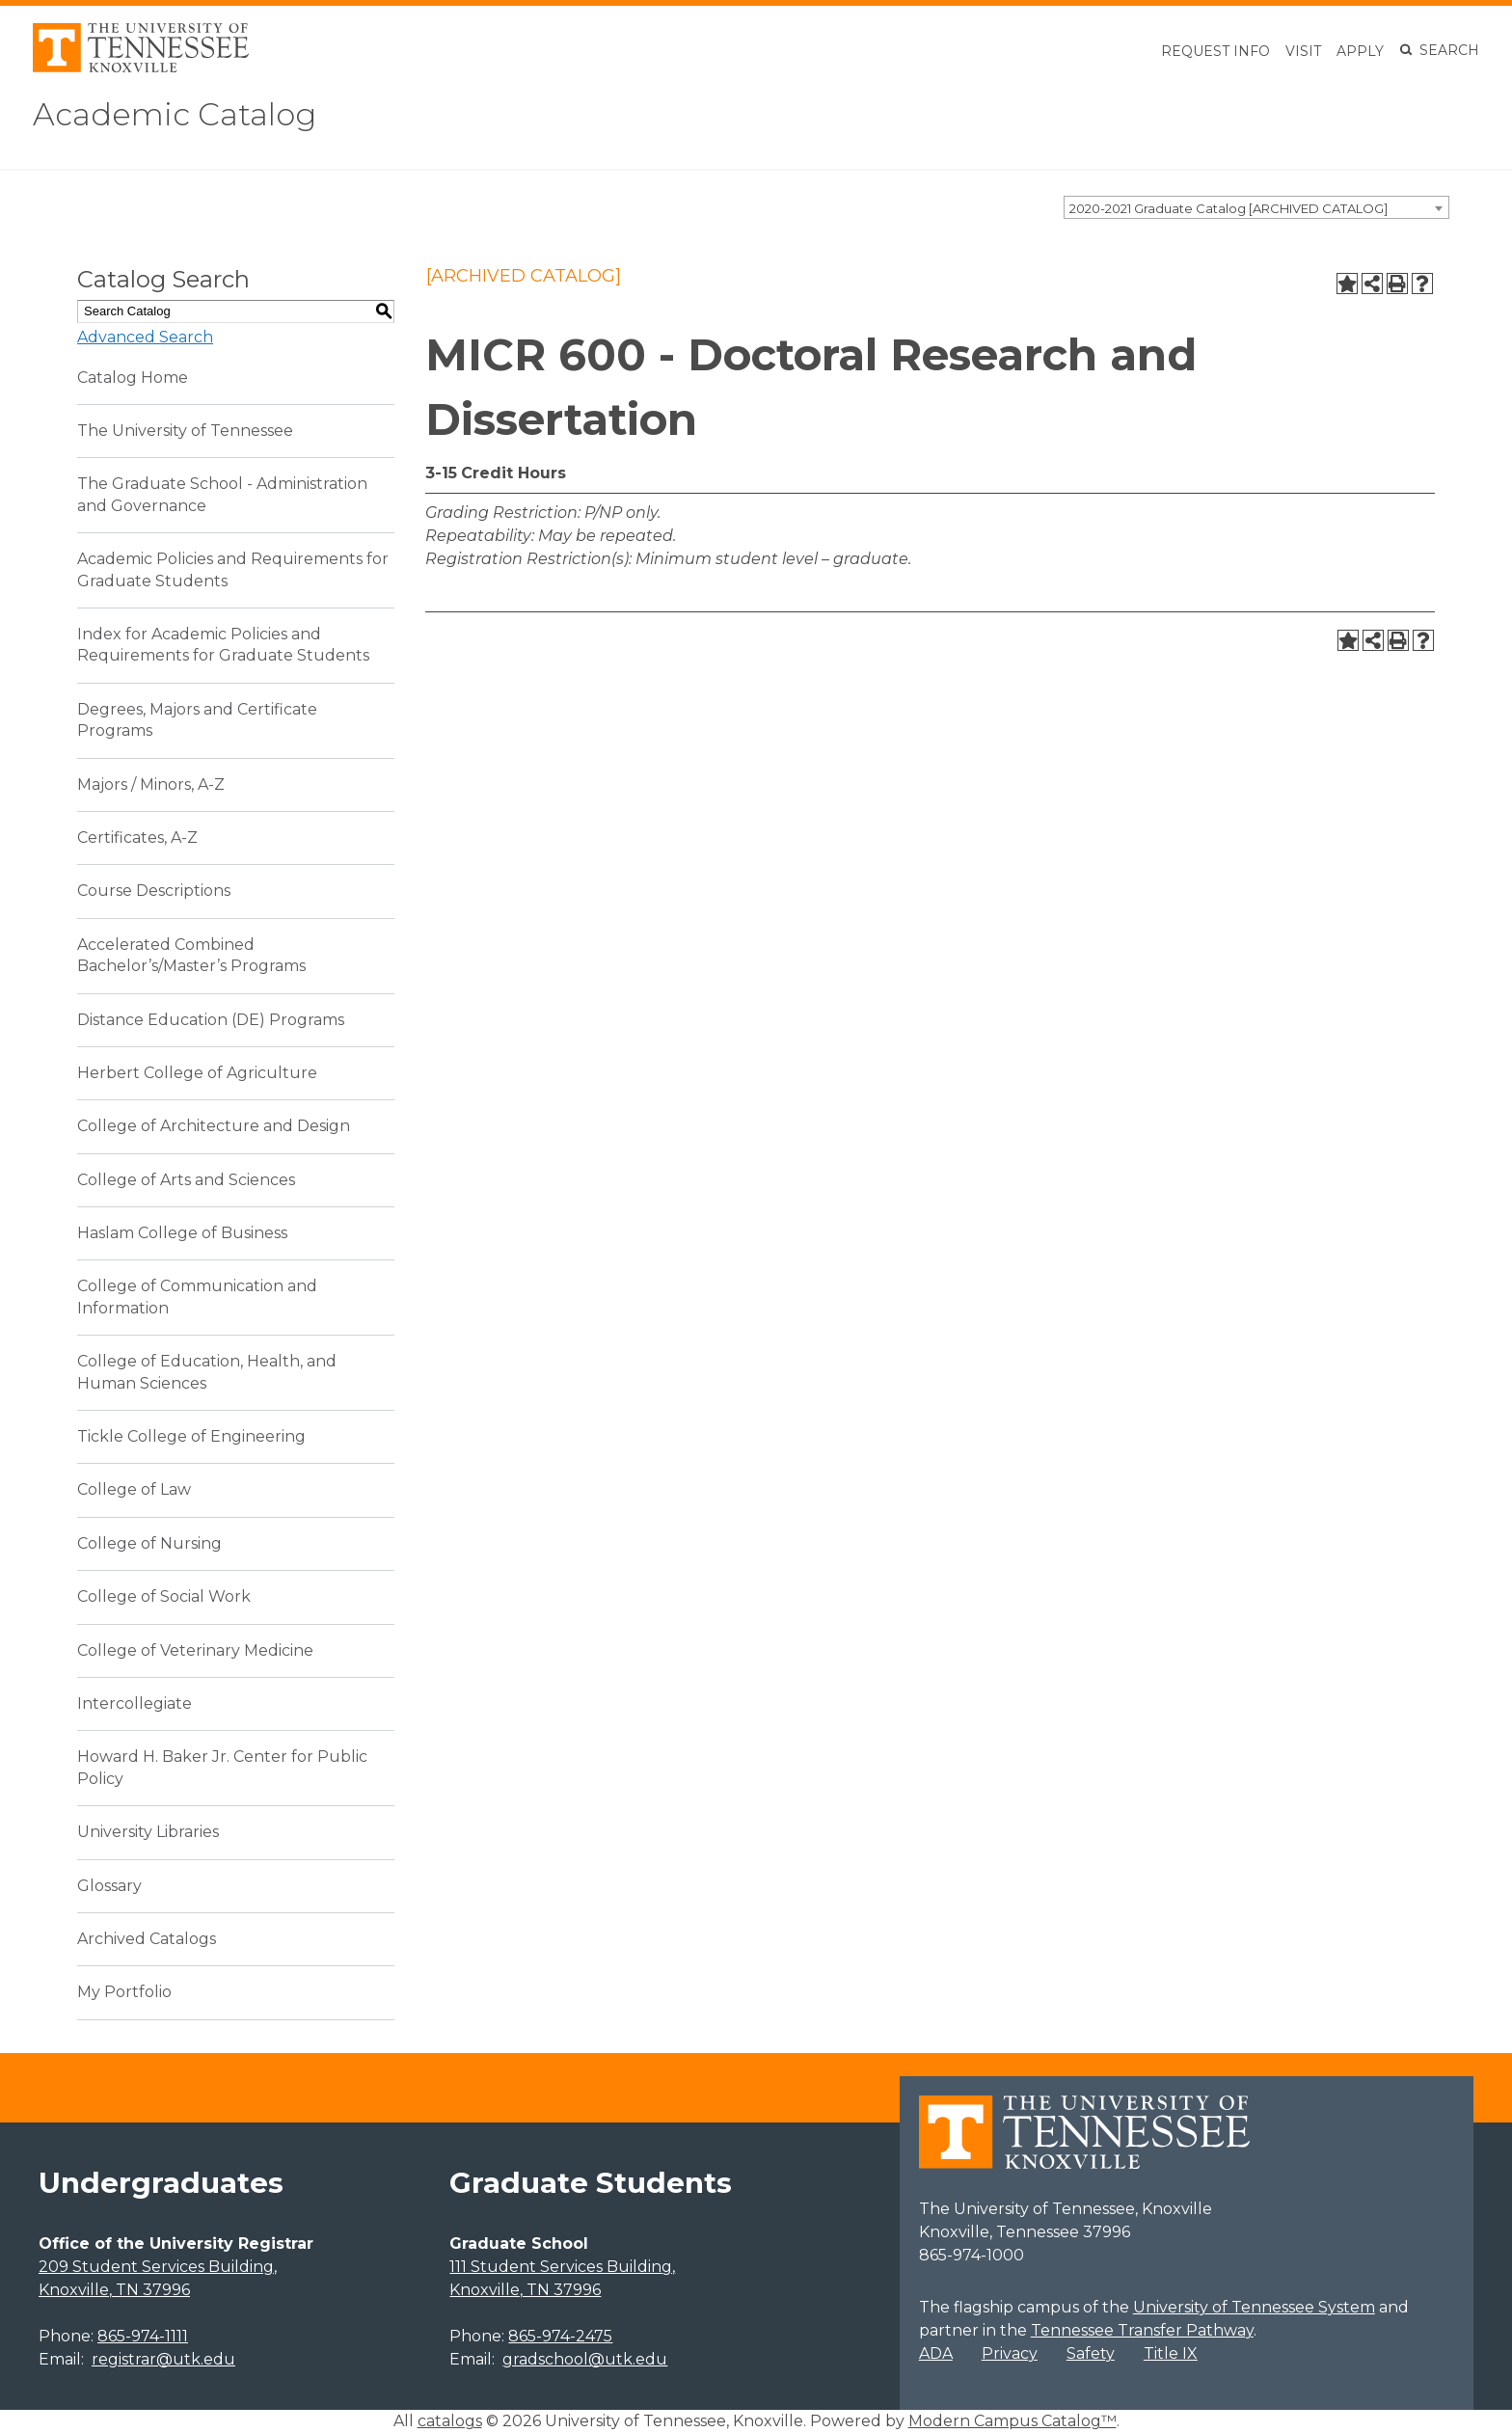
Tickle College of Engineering (191, 1436)
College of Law (134, 1489)
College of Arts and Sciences (186, 1180)
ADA (936, 2353)
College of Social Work (164, 1596)
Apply (1360, 51)
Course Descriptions (153, 890)
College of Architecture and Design (213, 1126)
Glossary (109, 1886)
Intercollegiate (134, 1703)
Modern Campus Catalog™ (1012, 2421)
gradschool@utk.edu (584, 2359)
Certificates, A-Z (137, 837)
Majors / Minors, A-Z (151, 784)
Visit (1303, 51)
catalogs (450, 2421)
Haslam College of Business (182, 1233)
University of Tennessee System (1254, 2307)
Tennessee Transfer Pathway (1142, 2330)
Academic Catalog (174, 114)
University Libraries (148, 1832)
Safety (1090, 2353)
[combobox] (1256, 207)
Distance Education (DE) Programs (210, 1020)
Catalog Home (132, 377)
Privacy (1010, 2353)
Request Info (1215, 51)
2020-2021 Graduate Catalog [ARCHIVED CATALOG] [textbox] (1228, 208)
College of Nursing (149, 1543)
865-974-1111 (142, 2336)
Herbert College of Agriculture (197, 1073)
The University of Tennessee (185, 430)
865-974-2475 (560, 2336)
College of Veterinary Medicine (195, 1650)
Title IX (1171, 2353)
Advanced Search (145, 337)
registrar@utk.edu (163, 2359)
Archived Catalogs (146, 1939)
